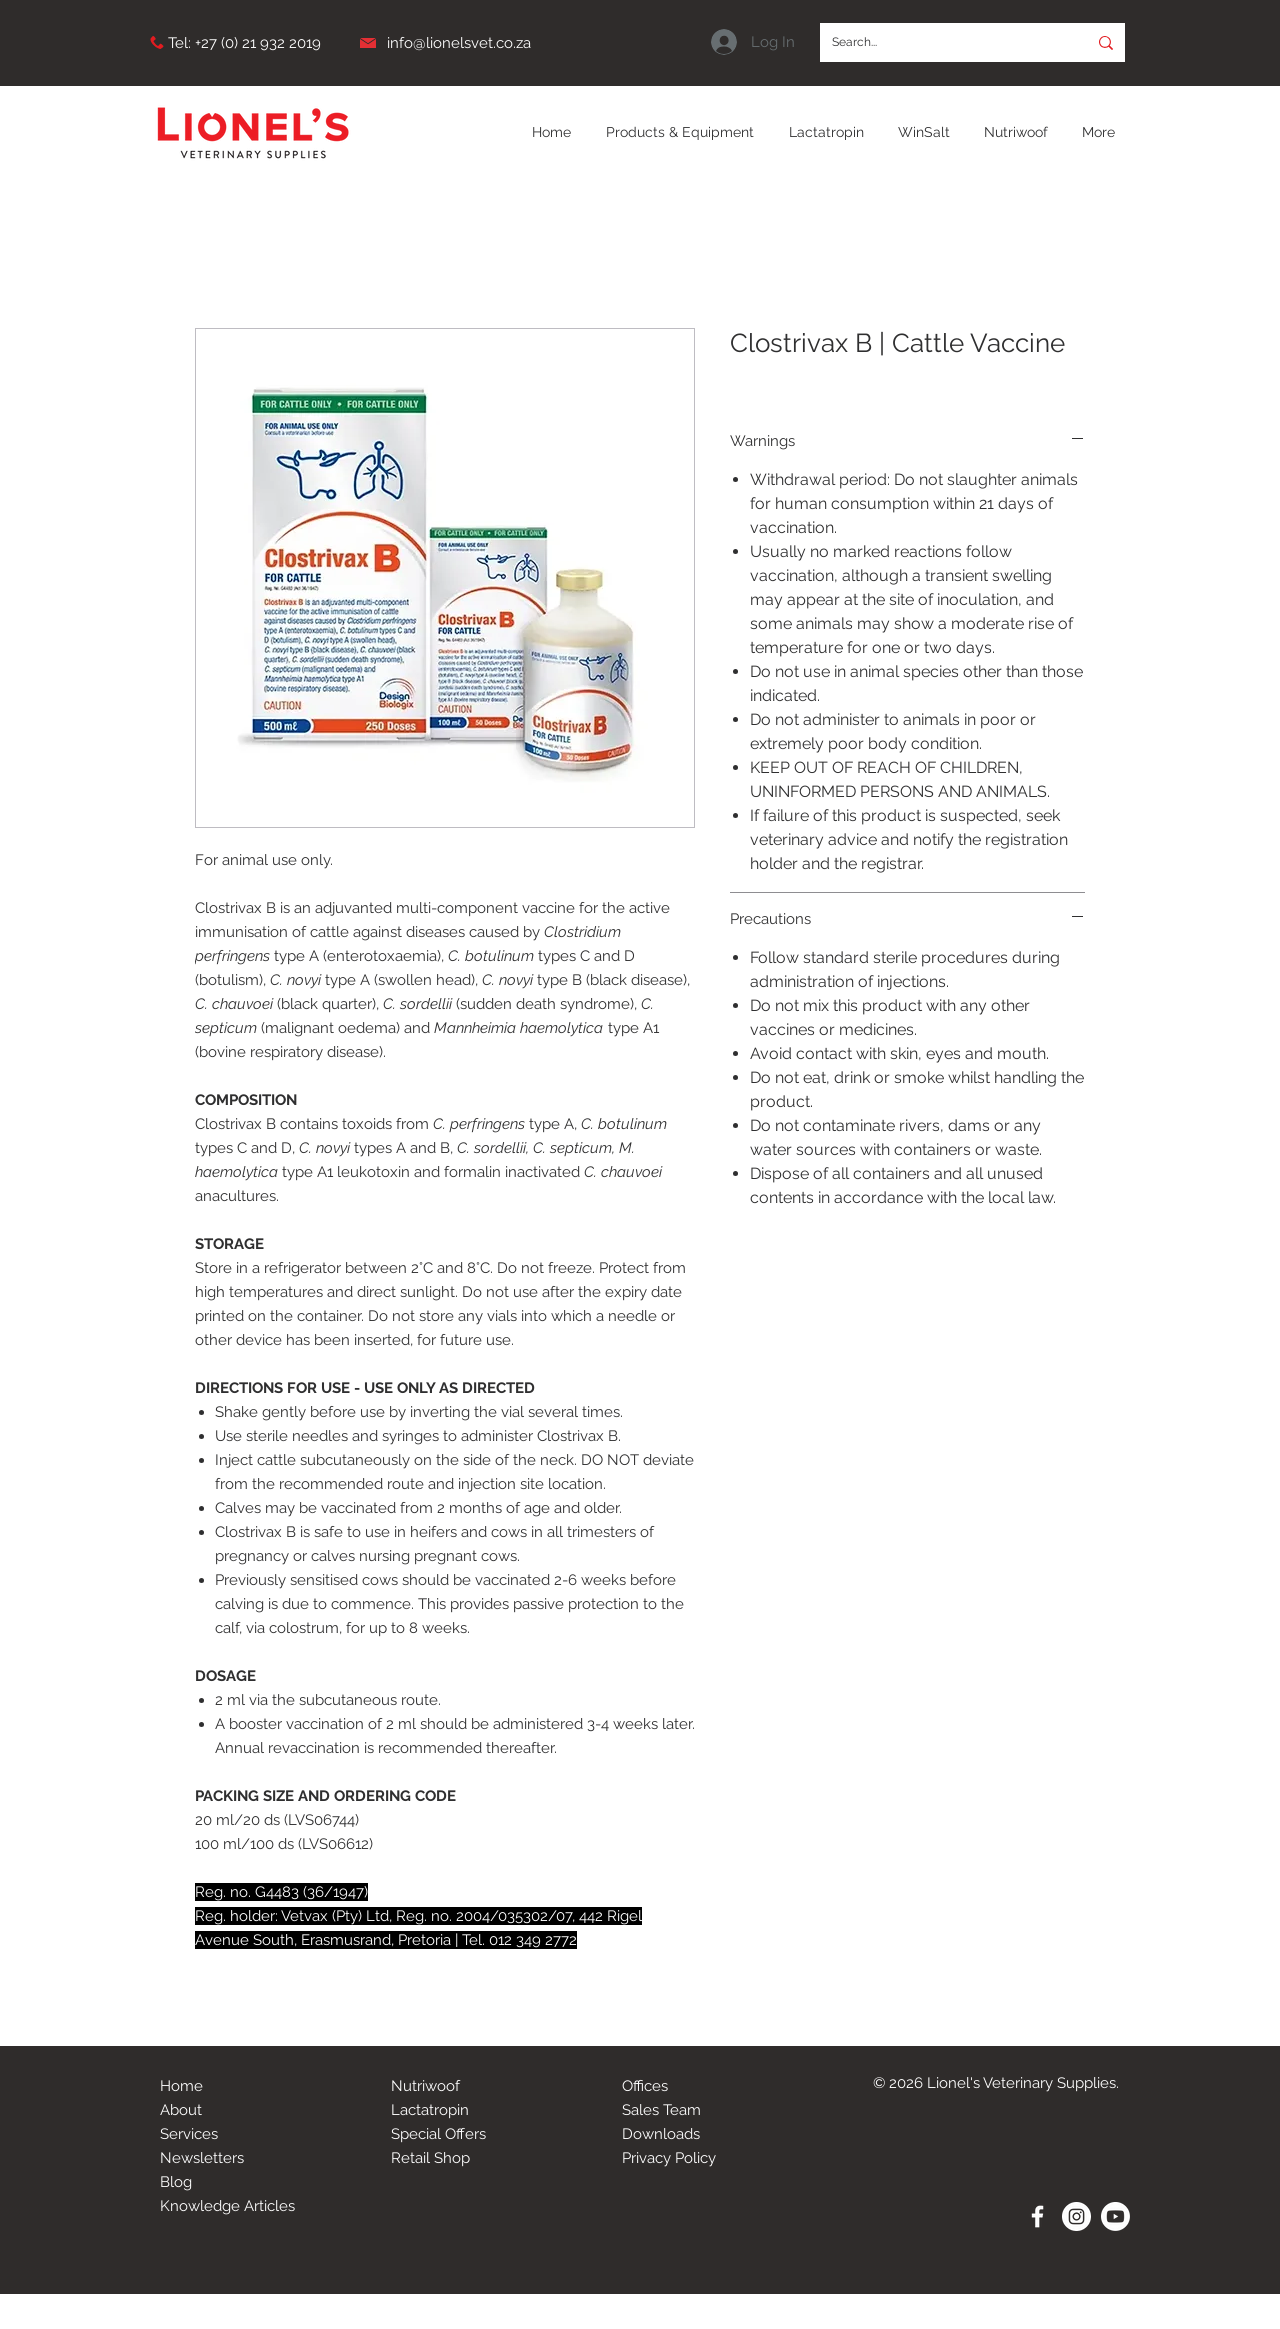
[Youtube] (1115, 2216)
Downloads (661, 2134)
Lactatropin (430, 2110)
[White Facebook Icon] (1037, 2216)
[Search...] (938, 42)
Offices (645, 2086)
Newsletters (202, 2158)
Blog (176, 2182)
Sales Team (661, 2110)
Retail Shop (430, 2158)
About (181, 2110)
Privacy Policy (669, 2158)
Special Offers (438, 2134)
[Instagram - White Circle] (1076, 2216)
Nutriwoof (425, 2086)
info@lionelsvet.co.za (459, 43)
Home (181, 2086)
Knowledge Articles (227, 2206)
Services (189, 2134)
